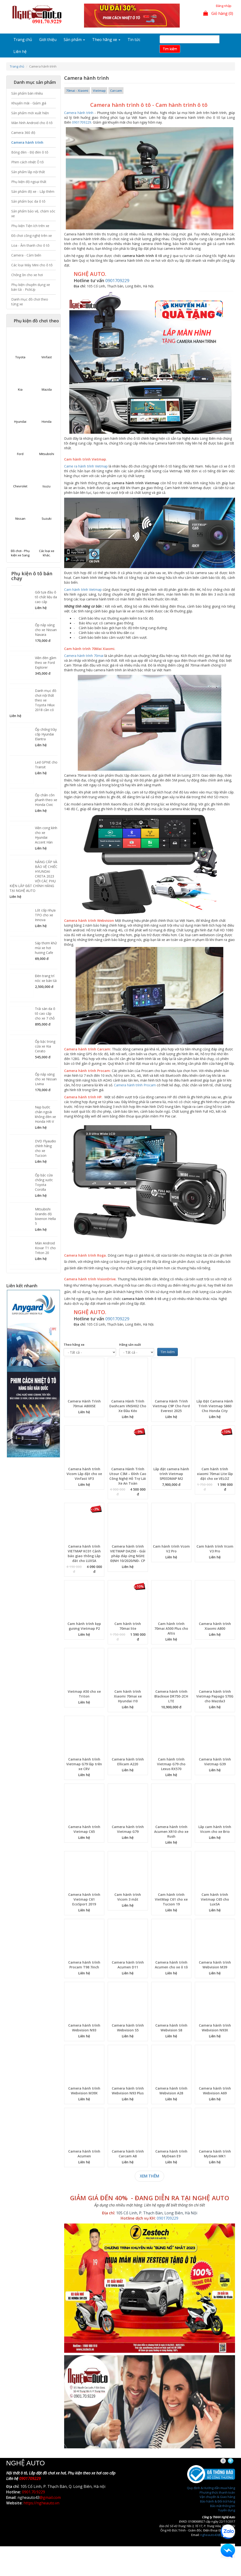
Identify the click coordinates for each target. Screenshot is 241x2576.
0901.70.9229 (33, 2492)
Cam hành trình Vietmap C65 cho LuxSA (215, 1899)
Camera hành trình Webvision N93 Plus (128, 2090)
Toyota (20, 357)
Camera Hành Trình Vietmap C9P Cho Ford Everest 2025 (171, 1406)
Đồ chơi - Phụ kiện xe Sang (20, 553)
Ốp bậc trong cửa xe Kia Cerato (45, 1046)
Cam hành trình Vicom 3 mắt (127, 1897)
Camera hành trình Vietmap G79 (128, 1829)
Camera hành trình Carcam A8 (128, 2153)
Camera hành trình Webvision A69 (215, 2090)
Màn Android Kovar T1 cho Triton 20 (45, 1248)
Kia (20, 389)
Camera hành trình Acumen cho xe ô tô (171, 1964)
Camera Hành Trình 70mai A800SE (84, 1403)
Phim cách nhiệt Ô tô (27, 162)
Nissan (20, 518)
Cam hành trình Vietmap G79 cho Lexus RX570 (171, 1764)
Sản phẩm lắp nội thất (28, 172)
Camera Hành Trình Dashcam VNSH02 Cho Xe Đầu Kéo (127, 1406)
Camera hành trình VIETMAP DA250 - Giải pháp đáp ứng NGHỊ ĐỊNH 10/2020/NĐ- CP (128, 1553)
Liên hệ (20, 51)
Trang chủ (22, 39)
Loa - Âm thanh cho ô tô (30, 245)
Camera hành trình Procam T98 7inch (84, 1964)
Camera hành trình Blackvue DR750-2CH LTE (171, 1696)
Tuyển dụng (226, 2510)
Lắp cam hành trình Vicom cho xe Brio (214, 1829)
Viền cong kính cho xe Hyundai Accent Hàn (46, 835)
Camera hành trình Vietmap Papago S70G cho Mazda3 (214, 1696)
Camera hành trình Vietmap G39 (215, 1761)
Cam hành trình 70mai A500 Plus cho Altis (171, 1628)
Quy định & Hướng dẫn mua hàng (211, 2488)
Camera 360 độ (23, 132)
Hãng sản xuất (130, 1344)
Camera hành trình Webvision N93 (84, 2027)
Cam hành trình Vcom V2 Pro (171, 1548)
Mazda (47, 389)
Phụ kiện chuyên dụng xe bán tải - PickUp (30, 287)
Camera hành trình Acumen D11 (128, 1964)
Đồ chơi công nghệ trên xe (31, 235)
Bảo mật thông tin (222, 2506)
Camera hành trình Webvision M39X (84, 2090)
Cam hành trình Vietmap (83, 589)
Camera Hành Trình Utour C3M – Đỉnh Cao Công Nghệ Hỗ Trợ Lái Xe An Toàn (127, 1476)
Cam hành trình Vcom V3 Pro (214, 1548)
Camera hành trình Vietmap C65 (84, 1829)
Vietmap (99, 90)
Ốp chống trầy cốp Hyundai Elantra (46, 734)
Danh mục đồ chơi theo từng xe (29, 301)
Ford (20, 454)
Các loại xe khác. (46, 553)
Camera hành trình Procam (135, 1085)
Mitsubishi (46, 454)
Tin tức (134, 39)
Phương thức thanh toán (217, 2492)
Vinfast (46, 357)
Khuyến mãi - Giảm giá (28, 103)
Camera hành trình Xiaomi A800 (215, 1626)
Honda (46, 421)
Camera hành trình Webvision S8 (171, 2027)
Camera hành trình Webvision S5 (128, 2027)
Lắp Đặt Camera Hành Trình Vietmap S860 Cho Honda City (214, 1406)
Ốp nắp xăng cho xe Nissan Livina (46, 1079)
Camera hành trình (27, 142)
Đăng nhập (223, 6)
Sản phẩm (74, 39)
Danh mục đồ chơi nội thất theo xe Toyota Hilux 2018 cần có (45, 700)
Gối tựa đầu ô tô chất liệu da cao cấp (46, 597)
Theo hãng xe (106, 39)
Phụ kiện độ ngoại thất (28, 181)
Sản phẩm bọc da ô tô (28, 201)
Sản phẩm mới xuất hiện (30, 113)
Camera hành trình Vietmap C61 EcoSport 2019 (84, 1899)
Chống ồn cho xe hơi (27, 275)
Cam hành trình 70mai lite (127, 1626)
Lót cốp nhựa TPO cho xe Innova (45, 915)
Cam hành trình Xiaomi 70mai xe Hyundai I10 (128, 1696)
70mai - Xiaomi (77, 90)
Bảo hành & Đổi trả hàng (217, 2501)
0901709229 (81, 122)
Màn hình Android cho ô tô (32, 122)
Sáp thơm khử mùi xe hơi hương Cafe (46, 948)
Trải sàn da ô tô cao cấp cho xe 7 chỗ (45, 1013)
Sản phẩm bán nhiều (27, 93)
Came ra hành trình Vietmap (86, 466)
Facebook (227, 2461)
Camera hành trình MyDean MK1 (215, 2153)
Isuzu (46, 486)
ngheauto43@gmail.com (217, 2535)
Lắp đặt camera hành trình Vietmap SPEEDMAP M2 (171, 1474)
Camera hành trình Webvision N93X (215, 2027)
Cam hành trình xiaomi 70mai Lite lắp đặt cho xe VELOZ (215, 1474)
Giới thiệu (47, 39)
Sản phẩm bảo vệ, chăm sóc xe (33, 213)
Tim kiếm (170, 48)
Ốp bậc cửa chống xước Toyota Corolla (44, 1182)
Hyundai (20, 421)
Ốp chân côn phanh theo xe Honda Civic (46, 800)
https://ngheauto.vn (41, 2503)
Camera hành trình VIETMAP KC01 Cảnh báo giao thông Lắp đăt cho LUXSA (84, 1553)
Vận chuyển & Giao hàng (217, 2497)
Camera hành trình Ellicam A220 (128, 1761)
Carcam (116, 90)
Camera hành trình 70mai (83, 655)
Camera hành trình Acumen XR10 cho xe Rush (171, 1831)
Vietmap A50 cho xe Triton (84, 1693)
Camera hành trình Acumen (84, 2153)
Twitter (234, 2461)
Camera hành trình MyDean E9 (171, 2153)
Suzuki (46, 518)
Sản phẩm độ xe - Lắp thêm (32, 191)
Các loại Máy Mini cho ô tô (32, 265)
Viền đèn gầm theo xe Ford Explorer (45, 662)
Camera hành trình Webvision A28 (171, 2090)
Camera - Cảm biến (26, 255)
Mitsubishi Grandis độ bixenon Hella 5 (45, 1216)
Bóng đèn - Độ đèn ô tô (29, 152)
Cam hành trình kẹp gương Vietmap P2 (84, 1626)
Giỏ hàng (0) (218, 13)
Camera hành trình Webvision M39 (215, 1964)
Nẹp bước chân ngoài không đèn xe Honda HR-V (45, 1114)
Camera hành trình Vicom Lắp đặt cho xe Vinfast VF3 (84, 1474)
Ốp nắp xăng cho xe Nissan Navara (46, 630)
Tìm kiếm (167, 1352)
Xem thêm (149, 2176)
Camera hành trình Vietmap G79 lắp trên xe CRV (84, 1764)
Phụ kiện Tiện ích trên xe (30, 225)
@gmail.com (50, 2497)
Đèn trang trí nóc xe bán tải (46, 978)
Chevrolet (20, 486)
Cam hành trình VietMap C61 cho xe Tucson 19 (171, 1899)
